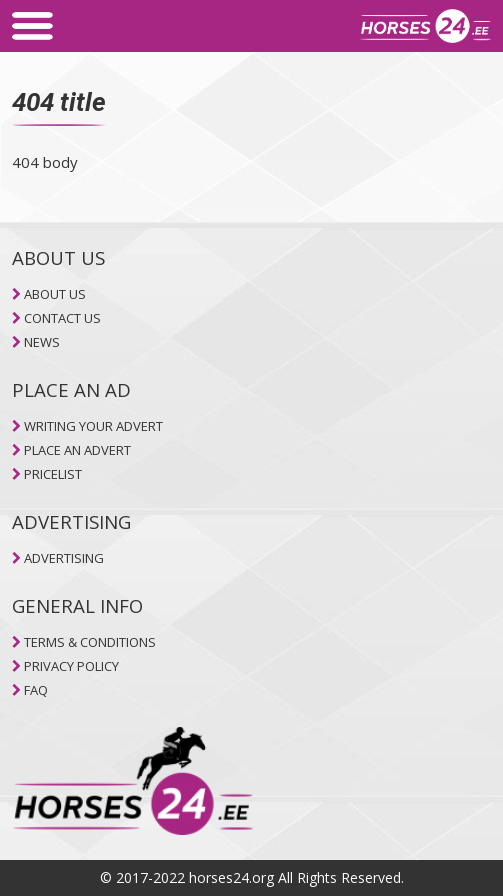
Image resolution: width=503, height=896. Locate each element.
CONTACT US (62, 318)
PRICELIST (53, 474)
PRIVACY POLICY (71, 666)
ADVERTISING (64, 558)
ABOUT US (55, 294)
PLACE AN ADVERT (77, 450)
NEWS (42, 342)
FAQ (36, 690)
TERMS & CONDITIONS (90, 642)
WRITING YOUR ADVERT (93, 426)
